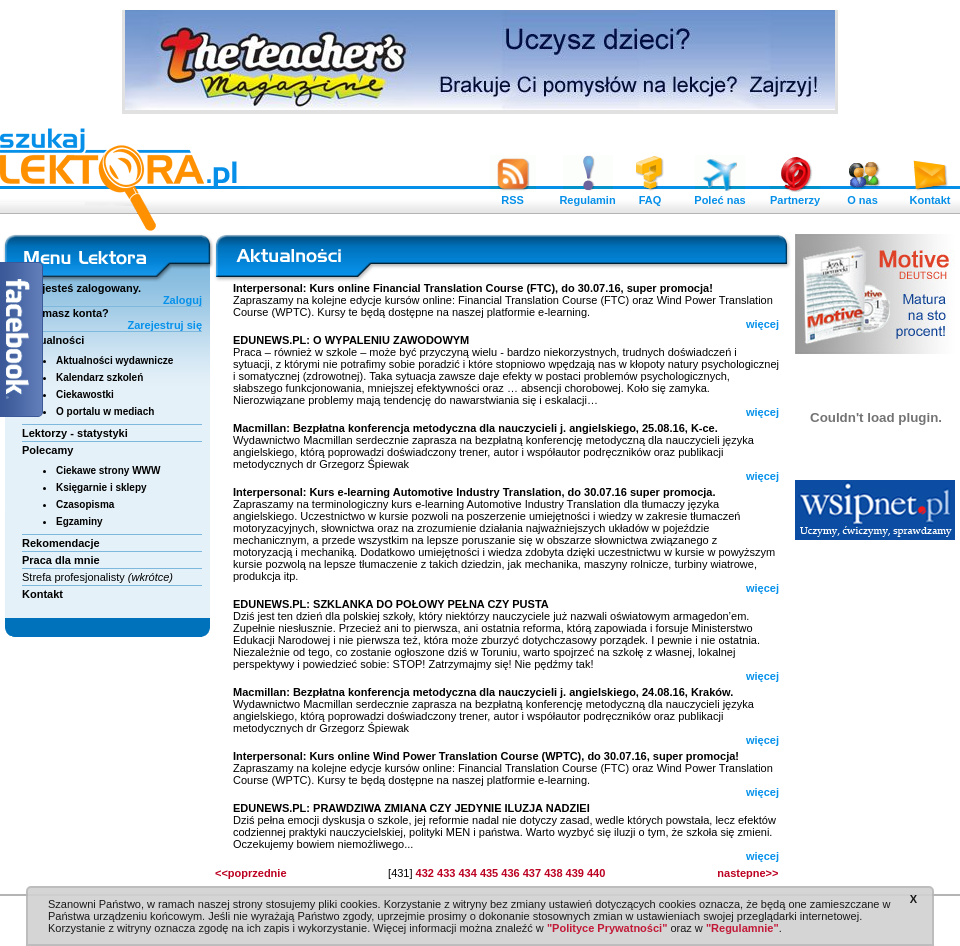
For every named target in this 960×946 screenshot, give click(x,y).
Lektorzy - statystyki (75, 433)
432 (425, 873)
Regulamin (587, 195)
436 (510, 873)
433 (446, 873)
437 (532, 873)
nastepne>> (747, 873)
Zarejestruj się (164, 325)
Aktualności (53, 340)
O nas (863, 195)
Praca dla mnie (61, 560)
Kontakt (930, 195)
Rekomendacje (61, 543)
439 (575, 873)
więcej (762, 324)
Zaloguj (182, 300)
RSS (513, 195)
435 (489, 873)
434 (467, 873)
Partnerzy (795, 195)
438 (553, 873)
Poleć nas (719, 195)
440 (596, 873)
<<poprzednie (251, 873)
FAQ (650, 195)
